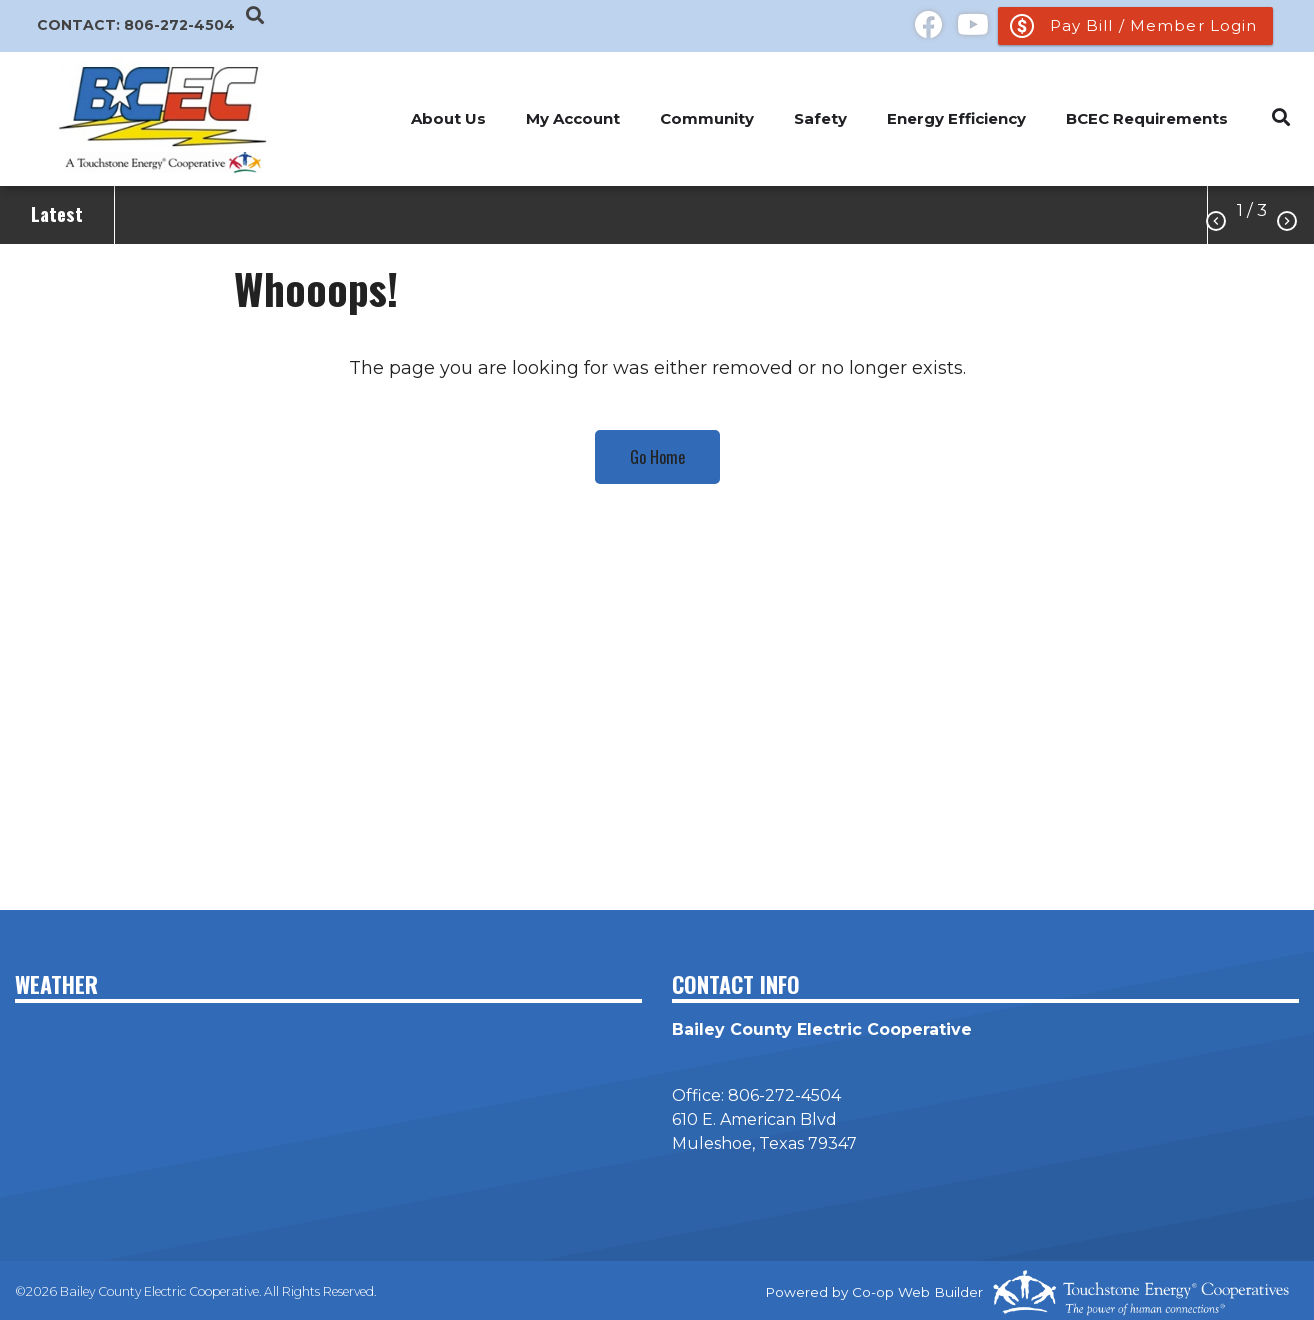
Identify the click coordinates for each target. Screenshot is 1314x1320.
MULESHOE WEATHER (328, 1093)
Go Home (657, 457)
